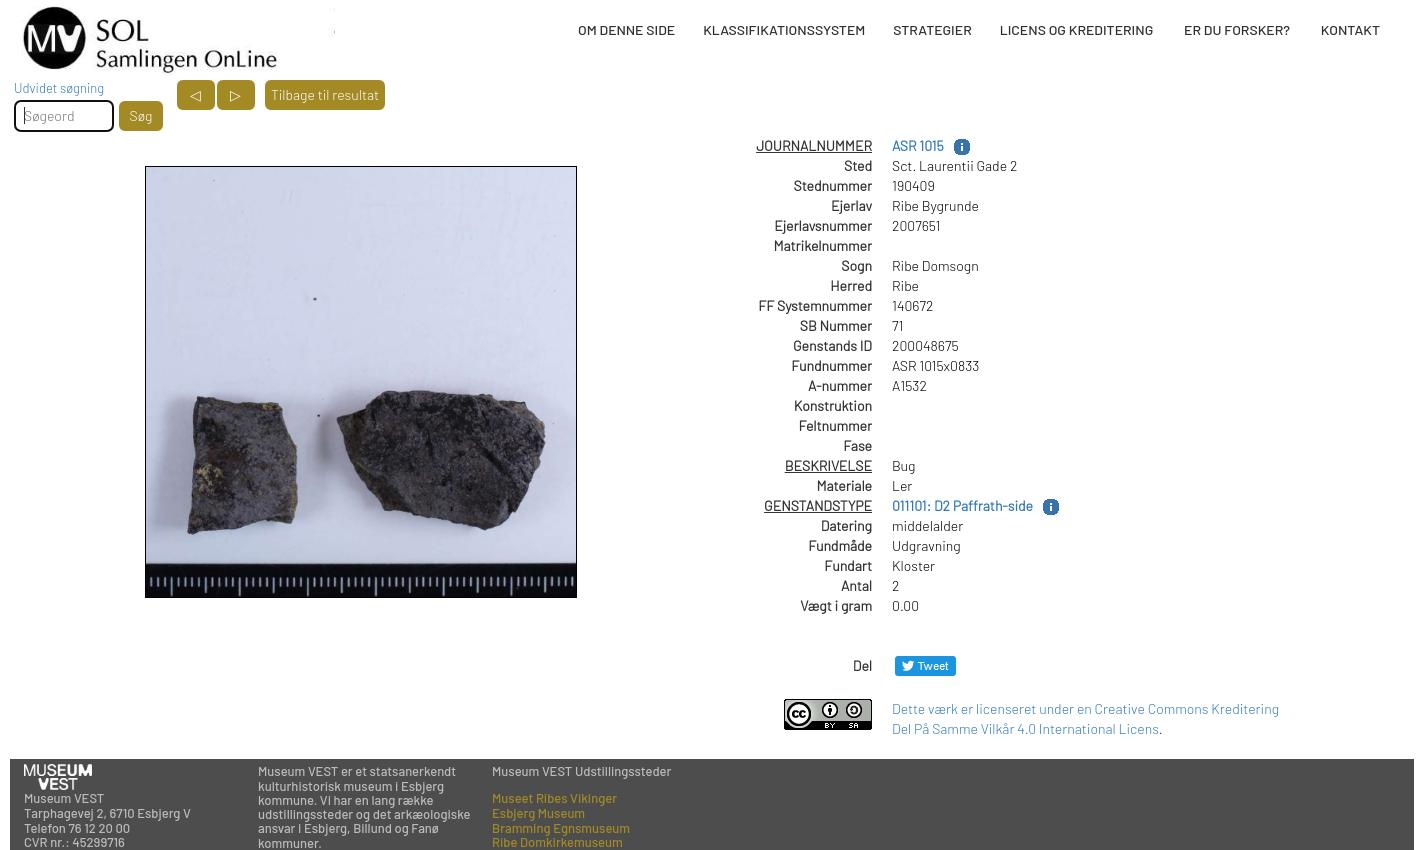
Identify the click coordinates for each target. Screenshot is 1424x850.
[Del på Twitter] (925, 665)
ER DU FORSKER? (1237, 29)
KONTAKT (1350, 29)
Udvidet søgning (59, 88)
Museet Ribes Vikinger (554, 798)
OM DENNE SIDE (626, 29)
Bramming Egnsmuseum (561, 828)
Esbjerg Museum (538, 813)
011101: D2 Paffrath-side (962, 505)
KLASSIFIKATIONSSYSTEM (784, 29)
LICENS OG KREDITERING (1077, 29)
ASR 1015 (918, 145)
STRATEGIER (932, 29)
